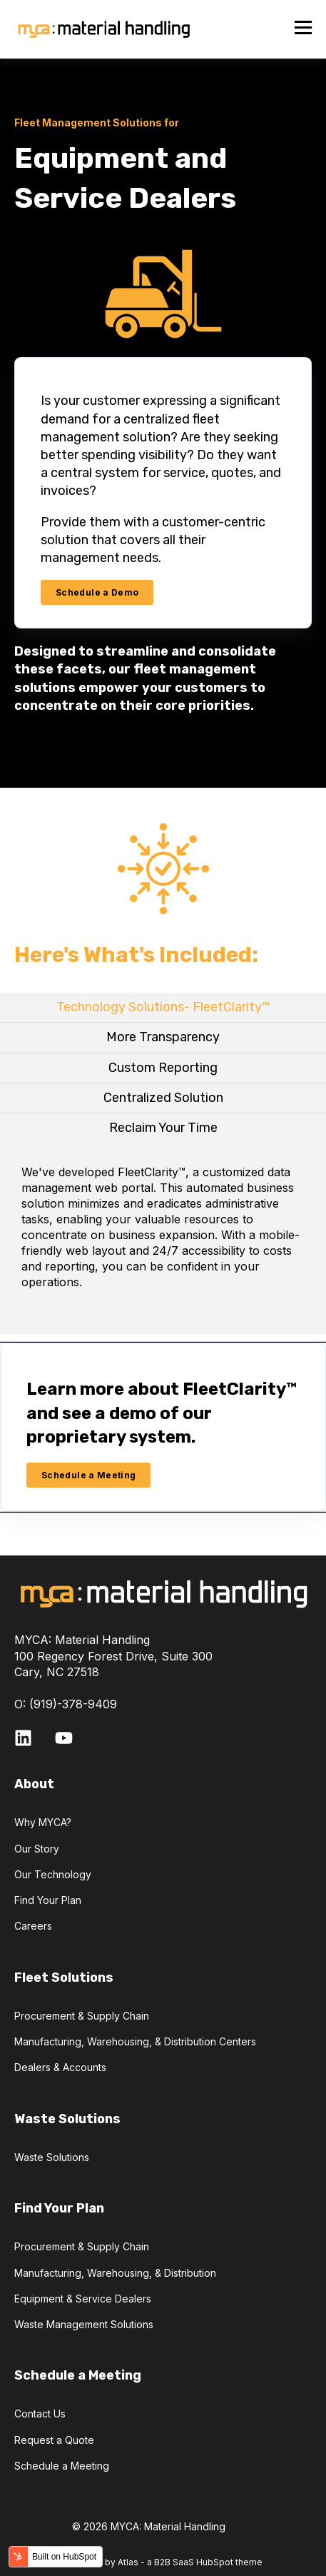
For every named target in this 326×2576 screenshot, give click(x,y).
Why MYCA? (42, 1822)
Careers (33, 1926)
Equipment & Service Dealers (82, 2298)
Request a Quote (54, 2440)
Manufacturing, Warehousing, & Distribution (115, 2273)
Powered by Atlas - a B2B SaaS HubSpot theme (163, 2562)
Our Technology (52, 1874)
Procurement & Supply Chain (81, 2016)
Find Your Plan (47, 1900)
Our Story (36, 1849)
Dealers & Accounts (60, 2067)
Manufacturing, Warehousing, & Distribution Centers (135, 2041)
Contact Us (40, 2413)
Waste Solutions (51, 2157)
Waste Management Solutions (83, 2324)
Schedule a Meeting (61, 2466)
